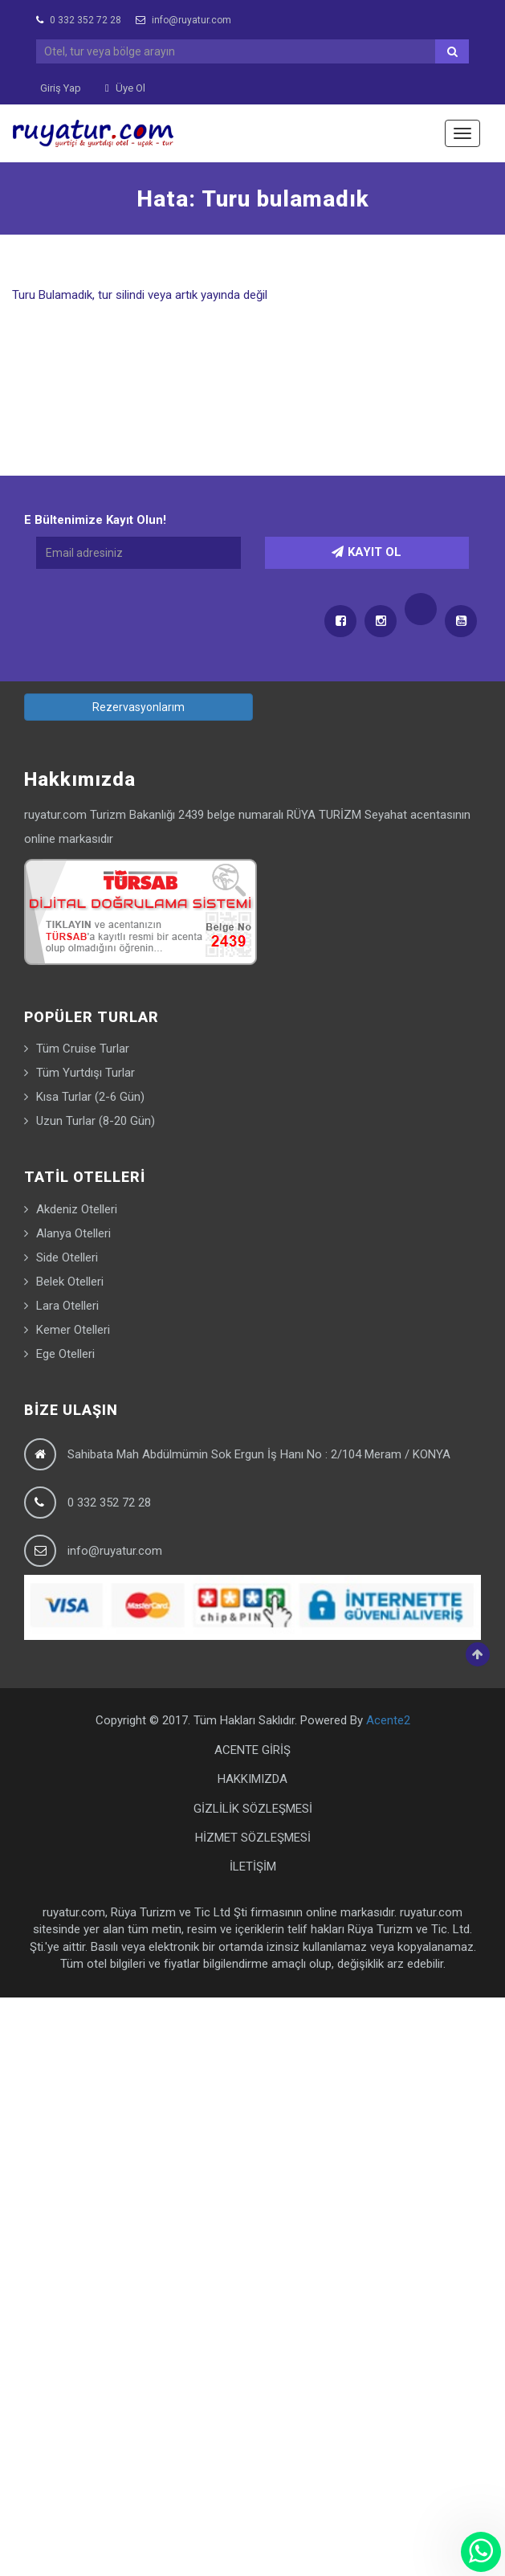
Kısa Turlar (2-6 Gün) (90, 1097)
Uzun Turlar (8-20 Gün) (95, 1121)
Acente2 (388, 1720)
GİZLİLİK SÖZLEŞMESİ (252, 1808)
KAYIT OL (366, 552)
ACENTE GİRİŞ (252, 1750)
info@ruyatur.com (183, 20)
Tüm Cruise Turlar (82, 1048)
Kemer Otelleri (73, 1330)
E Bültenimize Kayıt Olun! (95, 520)
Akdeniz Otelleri (76, 1209)
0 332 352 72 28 (78, 20)
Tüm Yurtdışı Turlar (85, 1072)
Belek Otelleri (70, 1281)
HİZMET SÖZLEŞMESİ (253, 1837)
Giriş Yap (60, 88)
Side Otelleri (67, 1257)
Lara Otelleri (67, 1305)
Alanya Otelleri (73, 1233)
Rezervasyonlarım (138, 707)
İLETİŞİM (253, 1866)
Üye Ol (125, 88)
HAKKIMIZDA (252, 1779)
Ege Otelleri (65, 1354)
